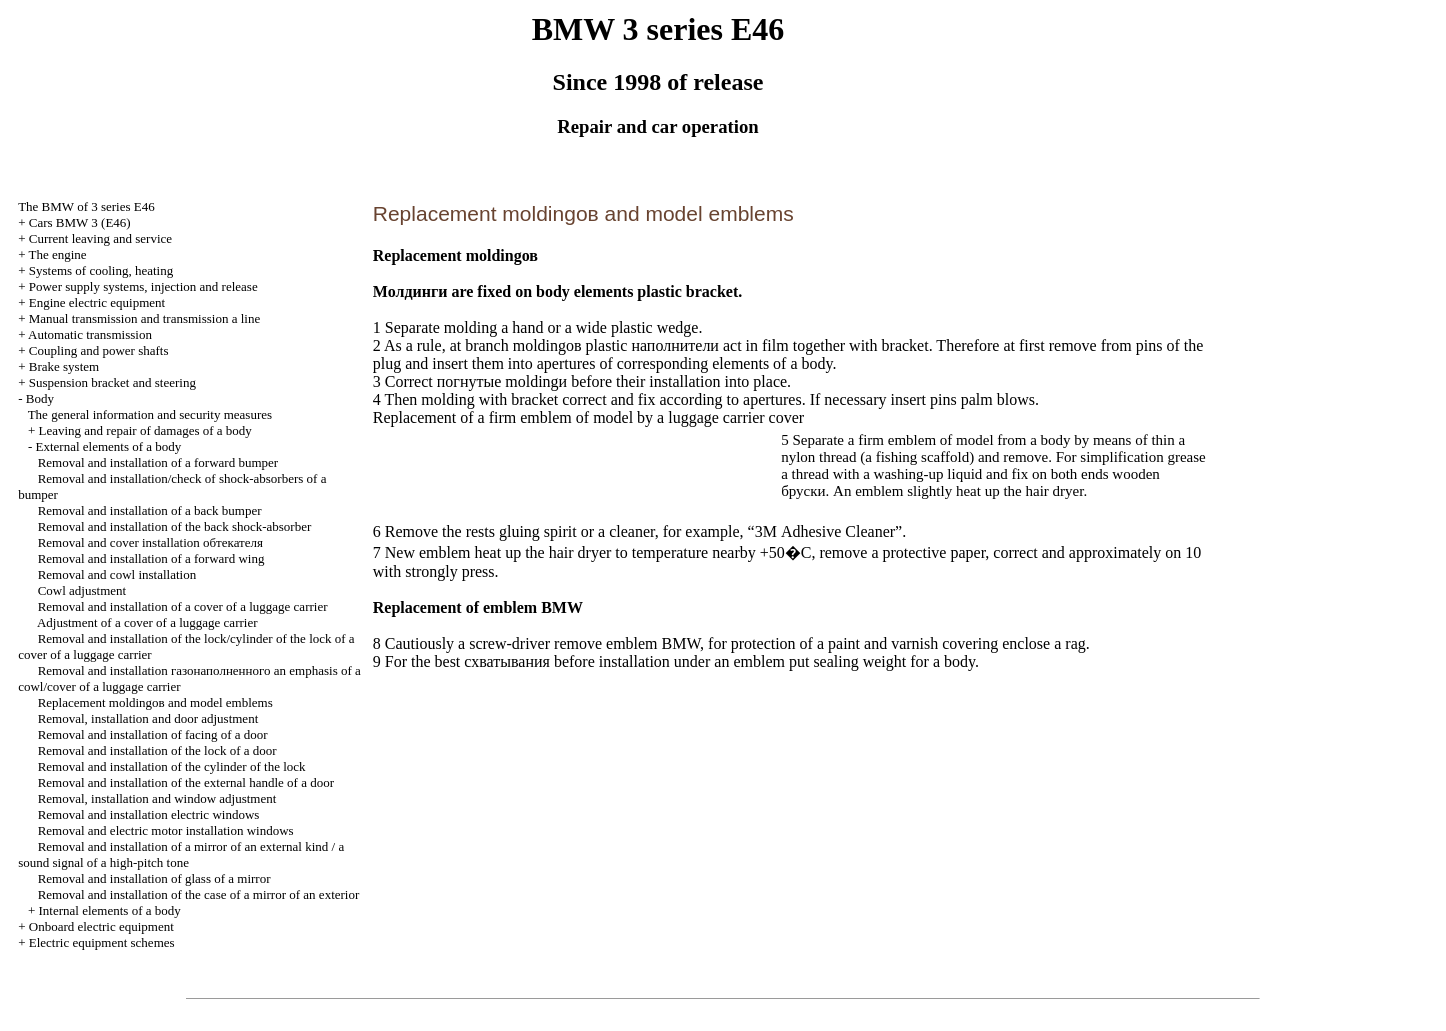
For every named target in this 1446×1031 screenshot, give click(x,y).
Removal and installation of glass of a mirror (154, 878)
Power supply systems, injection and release (143, 286)
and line (144, 318)
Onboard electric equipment (101, 926)
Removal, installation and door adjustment (148, 718)
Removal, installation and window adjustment (157, 798)
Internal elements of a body (110, 910)
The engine (58, 254)
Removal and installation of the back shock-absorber (175, 526)
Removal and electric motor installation (166, 830)
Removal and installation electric (149, 814)
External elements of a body (109, 446)
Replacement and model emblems (155, 702)
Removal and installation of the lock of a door (157, 750)
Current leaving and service (100, 238)
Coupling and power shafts (99, 350)
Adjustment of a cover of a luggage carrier (147, 622)
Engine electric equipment (97, 302)
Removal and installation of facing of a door (153, 734)
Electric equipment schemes (102, 942)
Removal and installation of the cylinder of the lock (172, 766)
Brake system (64, 366)
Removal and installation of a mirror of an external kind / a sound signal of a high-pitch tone (181, 854)
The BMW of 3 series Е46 (86, 206)
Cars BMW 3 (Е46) (80, 222)
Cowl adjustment (82, 590)
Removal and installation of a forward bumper (158, 462)
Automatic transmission (90, 334)
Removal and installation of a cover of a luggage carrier (183, 606)
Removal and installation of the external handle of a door (186, 782)
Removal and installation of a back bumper (150, 510)
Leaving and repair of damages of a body (145, 430)
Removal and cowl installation (117, 574)
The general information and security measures (150, 414)
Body (40, 398)
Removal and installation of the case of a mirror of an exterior (199, 894)
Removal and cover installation (150, 542)
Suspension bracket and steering (112, 382)
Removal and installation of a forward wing (151, 558)
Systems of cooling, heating (101, 270)
